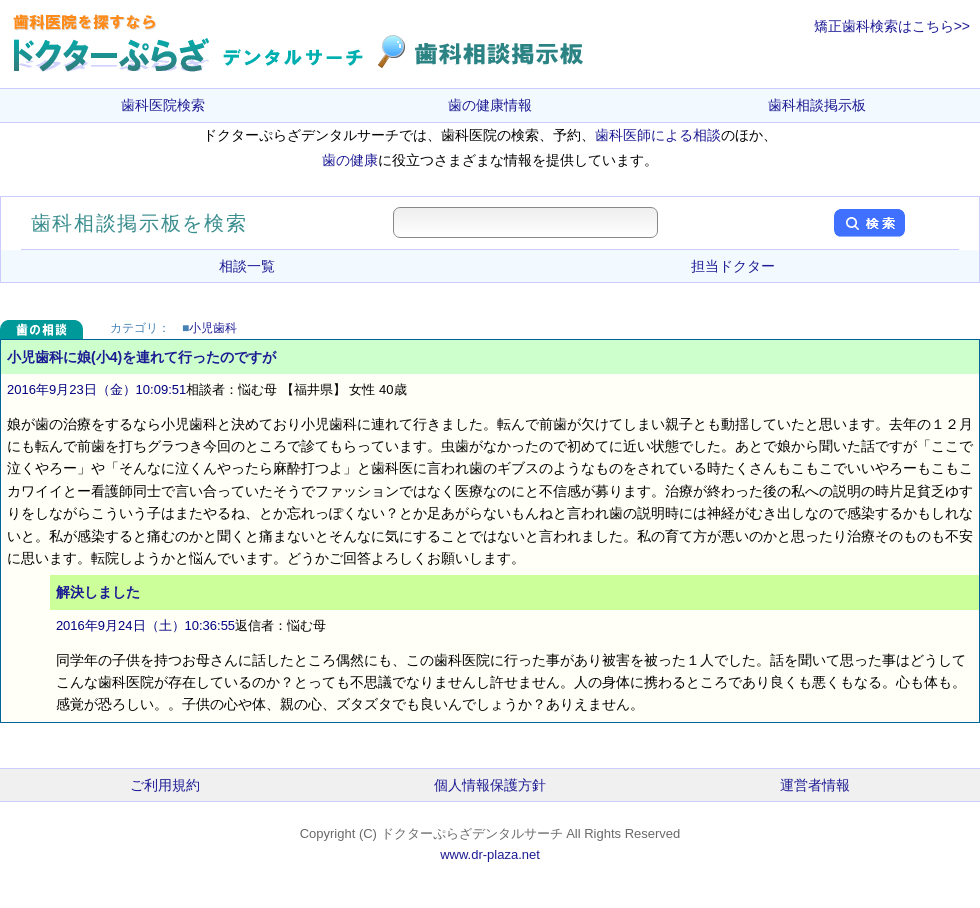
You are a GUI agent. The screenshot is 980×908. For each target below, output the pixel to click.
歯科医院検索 (163, 105)
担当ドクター (733, 266)
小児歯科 (213, 328)
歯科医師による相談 (658, 135)
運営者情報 (815, 785)
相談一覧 (247, 266)
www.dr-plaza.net (490, 854)
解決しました (98, 592)
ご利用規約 (165, 785)
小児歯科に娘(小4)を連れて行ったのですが (141, 357)
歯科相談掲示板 (817, 105)
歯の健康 (350, 160)
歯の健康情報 (490, 105)
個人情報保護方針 (490, 785)
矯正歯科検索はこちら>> (892, 26)
